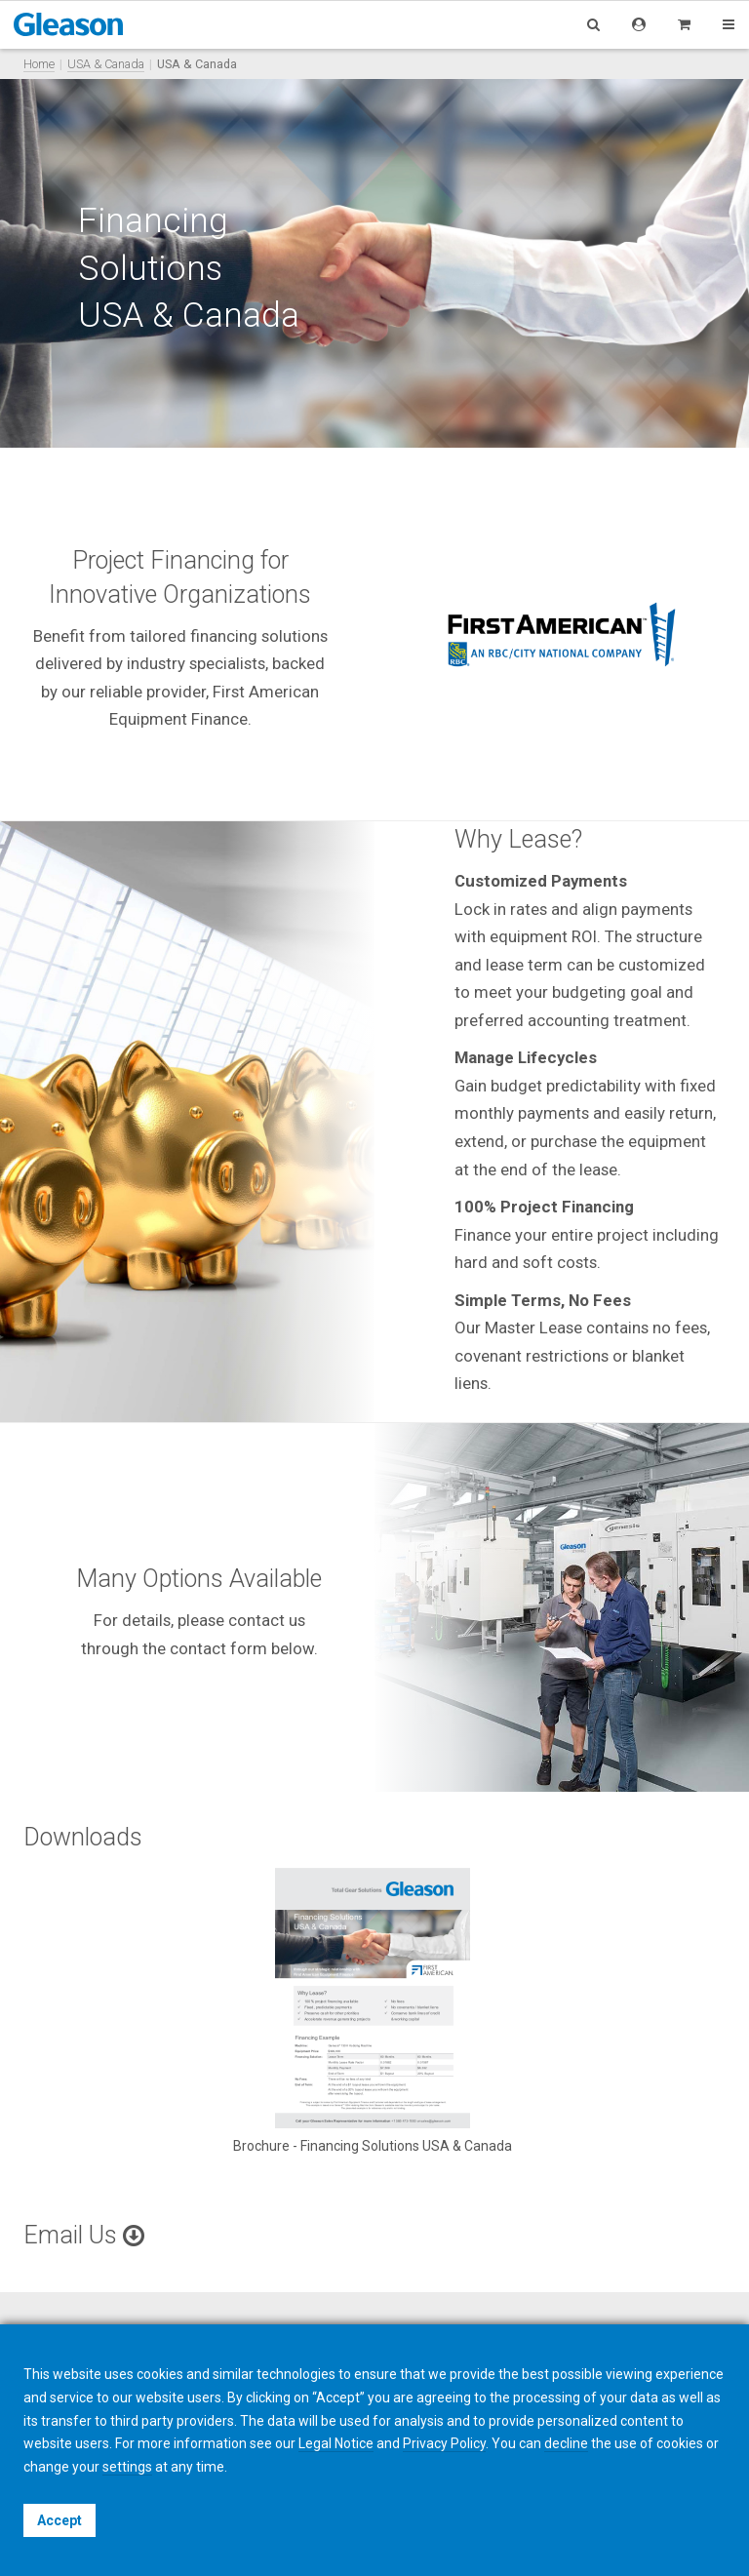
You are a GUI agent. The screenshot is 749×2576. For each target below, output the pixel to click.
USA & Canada (105, 64)
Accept (59, 2520)
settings (127, 2467)
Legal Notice (336, 2443)
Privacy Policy (444, 2443)
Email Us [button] (83, 2235)
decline (566, 2443)
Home (39, 64)
